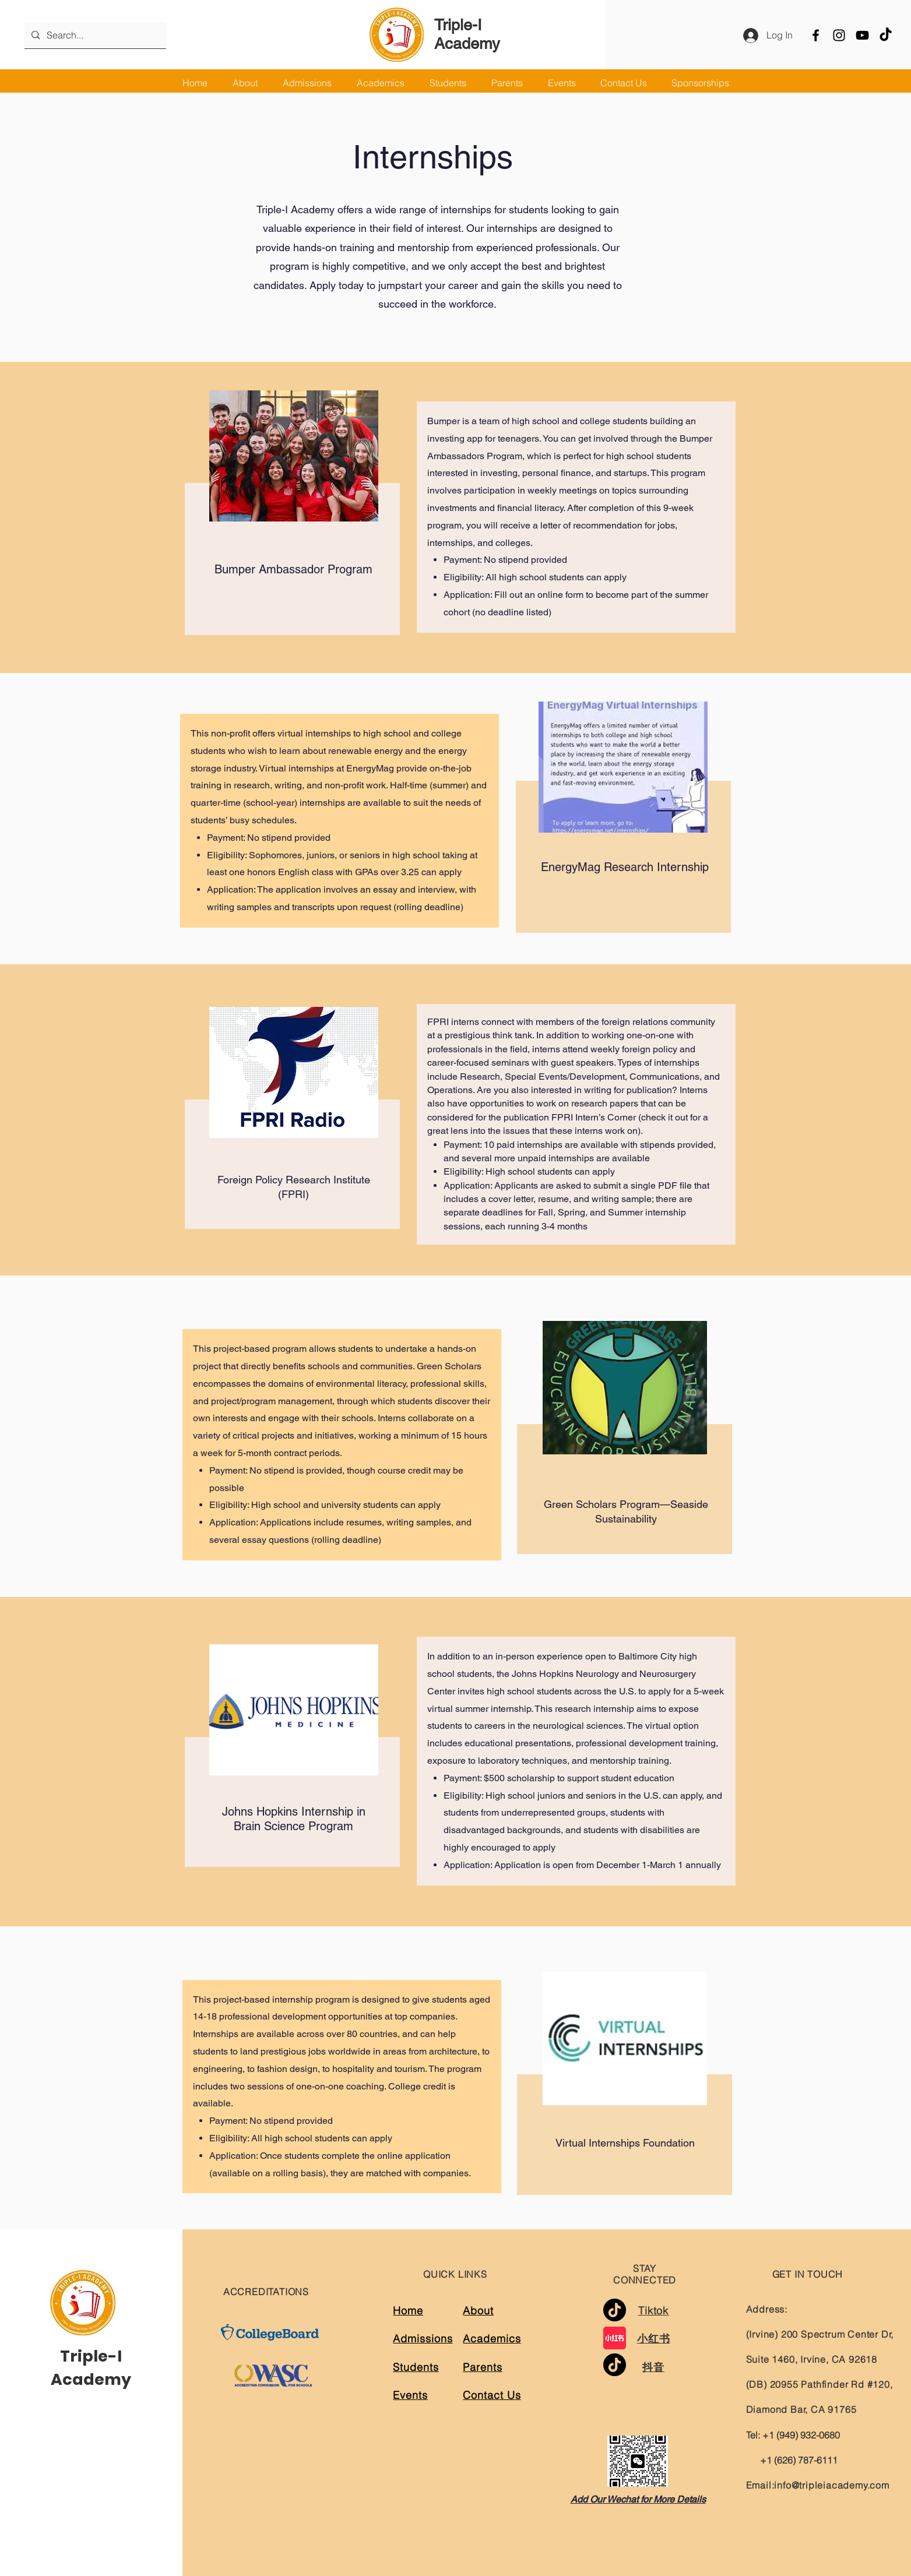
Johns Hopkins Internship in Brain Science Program (293, 1819)
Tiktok (653, 2310)
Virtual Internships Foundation (624, 2143)
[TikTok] (886, 35)
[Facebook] (816, 35)
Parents (482, 2367)
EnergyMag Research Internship (625, 867)
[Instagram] (839, 35)
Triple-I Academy (467, 34)
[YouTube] (862, 35)
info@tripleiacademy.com (831, 2485)
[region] (290, 507)
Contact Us (491, 2395)
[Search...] (94, 35)
